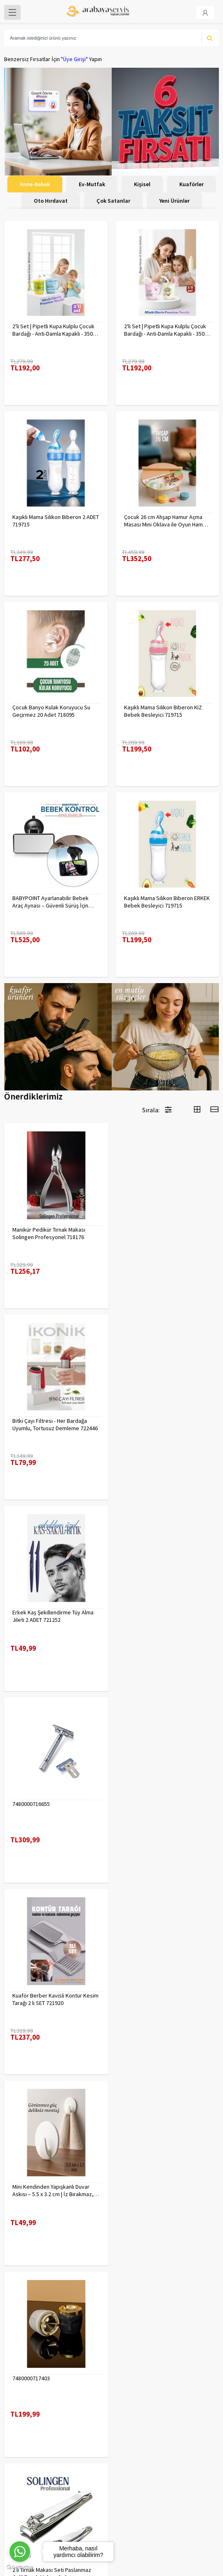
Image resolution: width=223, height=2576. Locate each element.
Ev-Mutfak (92, 184)
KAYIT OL (206, 2475)
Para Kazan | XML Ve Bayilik (36, 2392)
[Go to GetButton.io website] (20, 2567)
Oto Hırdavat (51, 200)
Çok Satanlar (113, 200)
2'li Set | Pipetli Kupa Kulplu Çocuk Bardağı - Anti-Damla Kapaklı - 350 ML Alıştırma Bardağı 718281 (53, 329)
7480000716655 (143, 1419)
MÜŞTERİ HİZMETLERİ (29, 2424)
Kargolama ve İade (27, 2402)
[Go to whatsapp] (19, 2551)
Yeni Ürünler (174, 200)
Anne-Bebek (35, 184)
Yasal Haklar (130, 2413)
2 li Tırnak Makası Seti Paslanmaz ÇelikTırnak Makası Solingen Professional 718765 (163, 1803)
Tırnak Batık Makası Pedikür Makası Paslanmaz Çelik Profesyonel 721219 (54, 1994)
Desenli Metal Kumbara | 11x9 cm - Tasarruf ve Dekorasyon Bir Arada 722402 (53, 2185)
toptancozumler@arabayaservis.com (114, 2514)
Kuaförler (191, 184)
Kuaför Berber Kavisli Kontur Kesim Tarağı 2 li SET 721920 (55, 1613)
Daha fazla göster (112, 2304)
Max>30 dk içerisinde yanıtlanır (114, 2528)
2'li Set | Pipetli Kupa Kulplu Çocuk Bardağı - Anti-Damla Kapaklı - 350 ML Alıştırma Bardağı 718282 (165, 329)
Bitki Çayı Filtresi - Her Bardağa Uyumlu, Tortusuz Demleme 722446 (166, 1232)
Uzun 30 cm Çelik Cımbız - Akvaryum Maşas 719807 (154, 1994)
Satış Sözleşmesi (136, 2424)
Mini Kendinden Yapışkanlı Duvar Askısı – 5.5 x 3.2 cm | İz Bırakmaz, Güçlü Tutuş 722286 (164, 1613)
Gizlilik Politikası (135, 2402)
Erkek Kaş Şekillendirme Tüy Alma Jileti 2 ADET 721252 (53, 1422)
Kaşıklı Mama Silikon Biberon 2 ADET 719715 (55, 520)
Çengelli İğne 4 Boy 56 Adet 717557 (166, 2181)
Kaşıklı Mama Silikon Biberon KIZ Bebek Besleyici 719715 (163, 711)
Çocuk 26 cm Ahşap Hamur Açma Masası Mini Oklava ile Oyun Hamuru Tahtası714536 (167, 520)
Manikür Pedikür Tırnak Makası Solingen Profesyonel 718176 (48, 1232)
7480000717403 (31, 1800)
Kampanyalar (20, 2413)
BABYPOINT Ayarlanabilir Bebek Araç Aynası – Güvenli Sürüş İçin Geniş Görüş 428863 (50, 901)
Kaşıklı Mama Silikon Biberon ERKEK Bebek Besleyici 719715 (167, 901)
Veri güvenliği (132, 2392)
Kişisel (142, 184)
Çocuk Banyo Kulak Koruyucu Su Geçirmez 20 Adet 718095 (51, 711)
